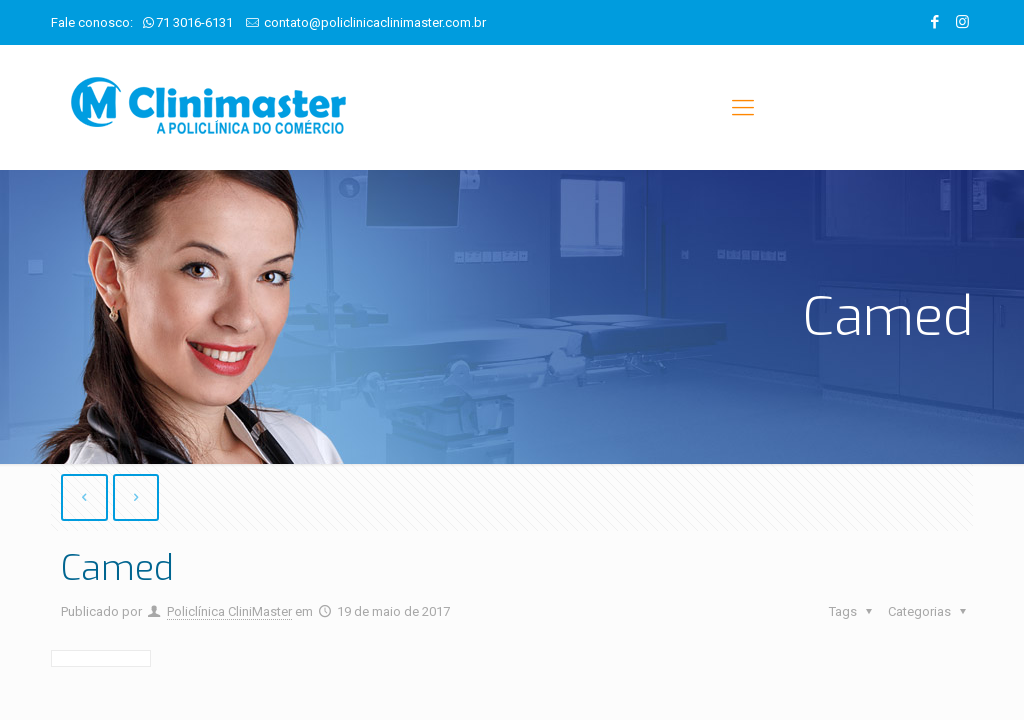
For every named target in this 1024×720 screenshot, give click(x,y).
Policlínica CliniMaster (229, 611)
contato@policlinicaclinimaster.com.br (375, 22)
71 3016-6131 (194, 22)
